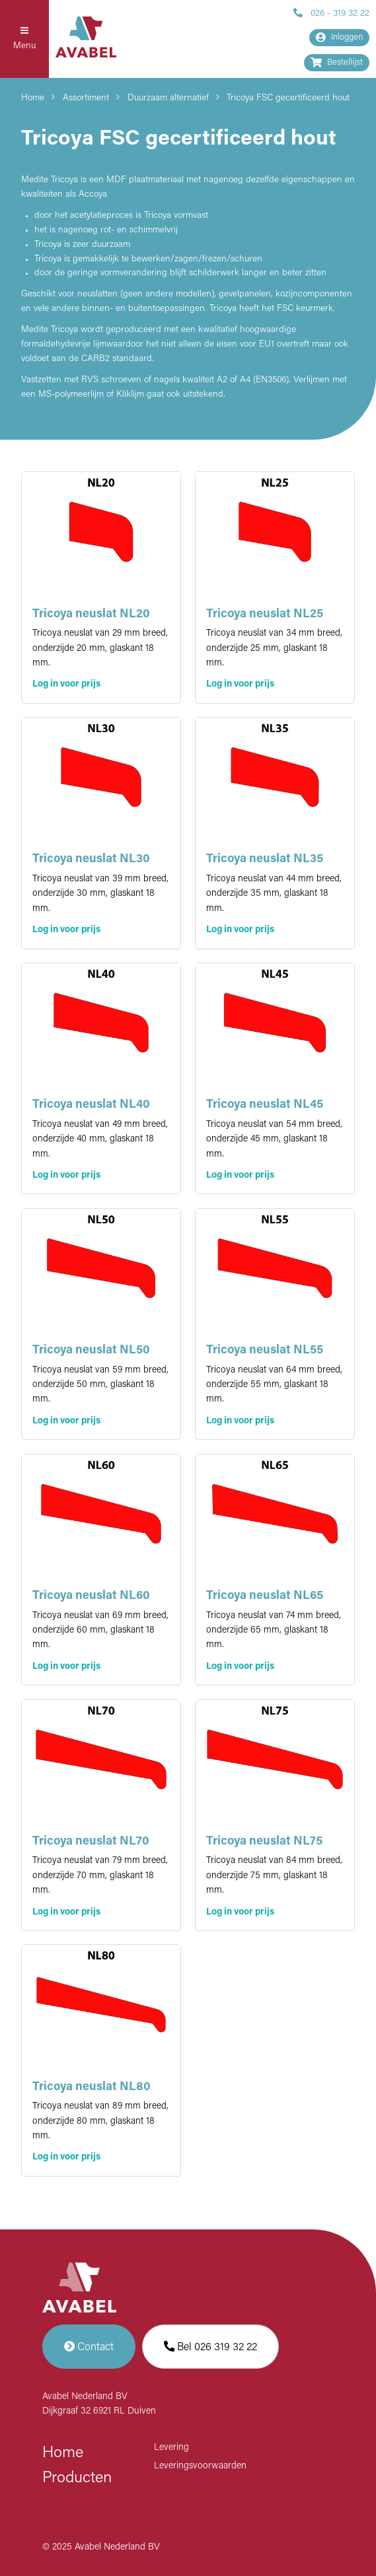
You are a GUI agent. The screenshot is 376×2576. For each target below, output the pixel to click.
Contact (89, 2346)
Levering (171, 2448)
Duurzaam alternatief (168, 98)
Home (32, 98)
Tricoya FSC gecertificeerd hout (288, 98)
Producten (77, 2478)
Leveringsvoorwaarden (200, 2466)
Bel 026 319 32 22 (210, 2346)
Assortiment (86, 98)
